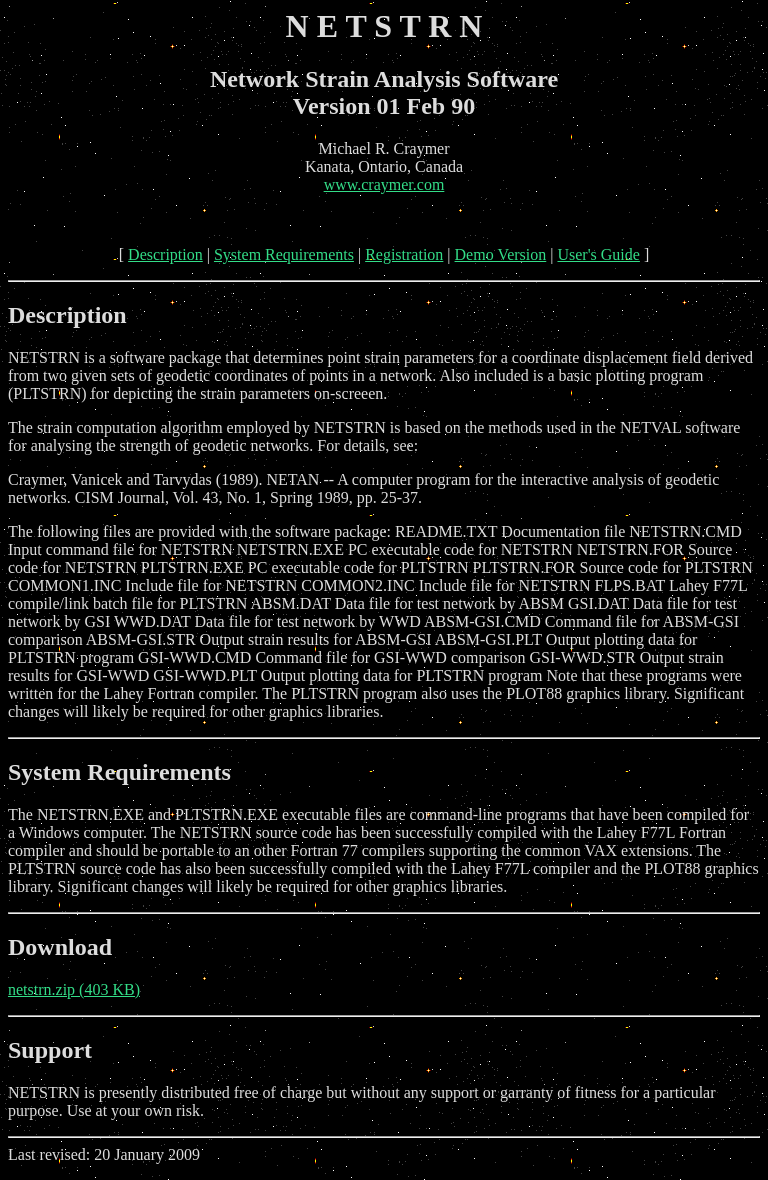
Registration (404, 254)
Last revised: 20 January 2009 (384, 1123)
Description (165, 254)
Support (50, 1050)
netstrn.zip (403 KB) (74, 989)
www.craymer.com (384, 184)
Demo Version (501, 254)
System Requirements (284, 254)
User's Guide (598, 254)
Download (60, 947)
